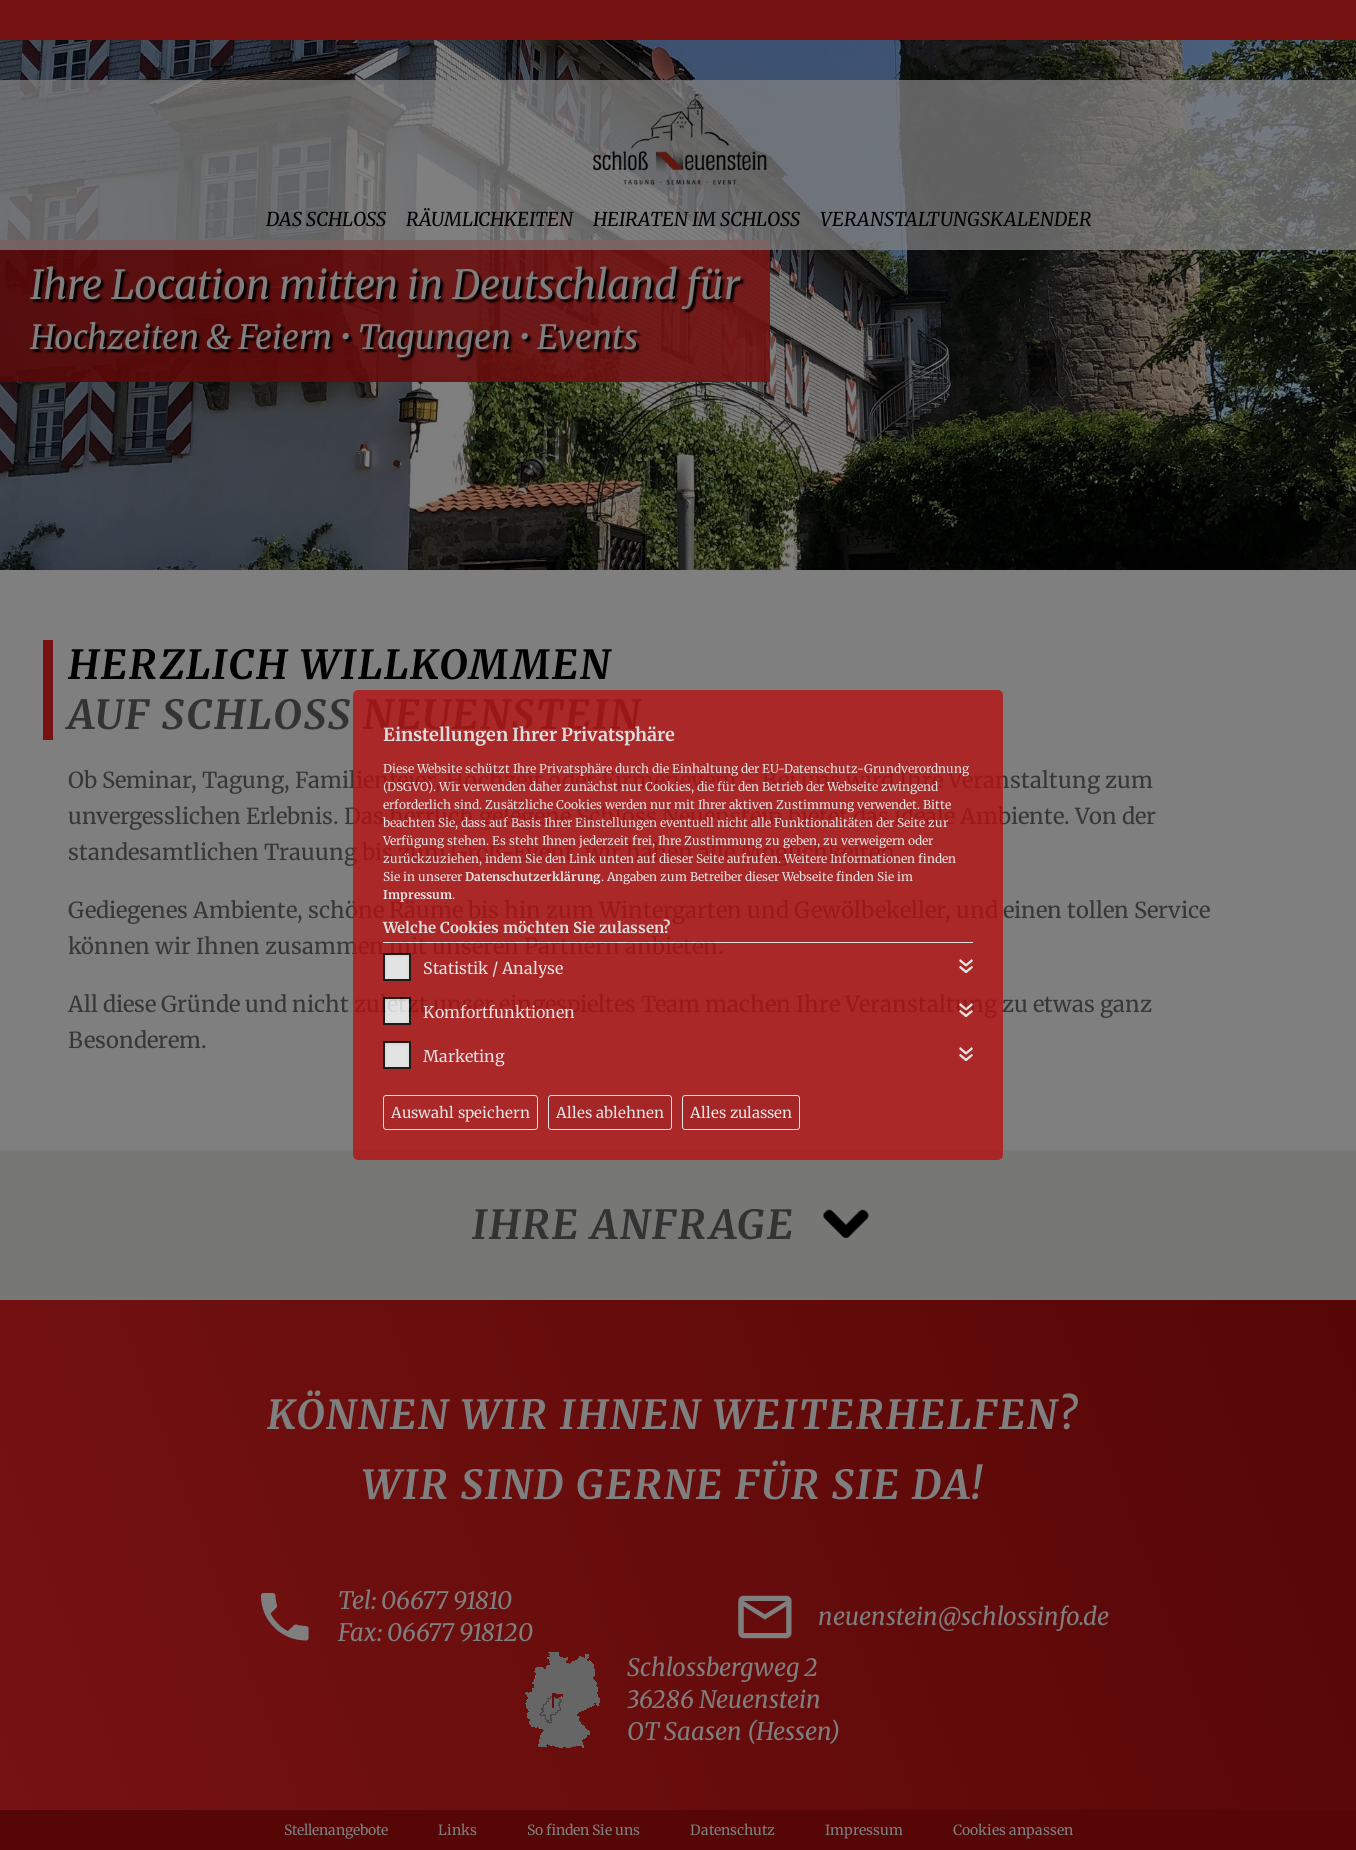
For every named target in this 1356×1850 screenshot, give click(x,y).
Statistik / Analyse (493, 968)
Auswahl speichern (460, 1112)
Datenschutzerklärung (533, 876)
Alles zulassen (741, 1112)
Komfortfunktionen (499, 1012)
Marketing (464, 1056)
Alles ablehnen (610, 1112)
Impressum (417, 894)
